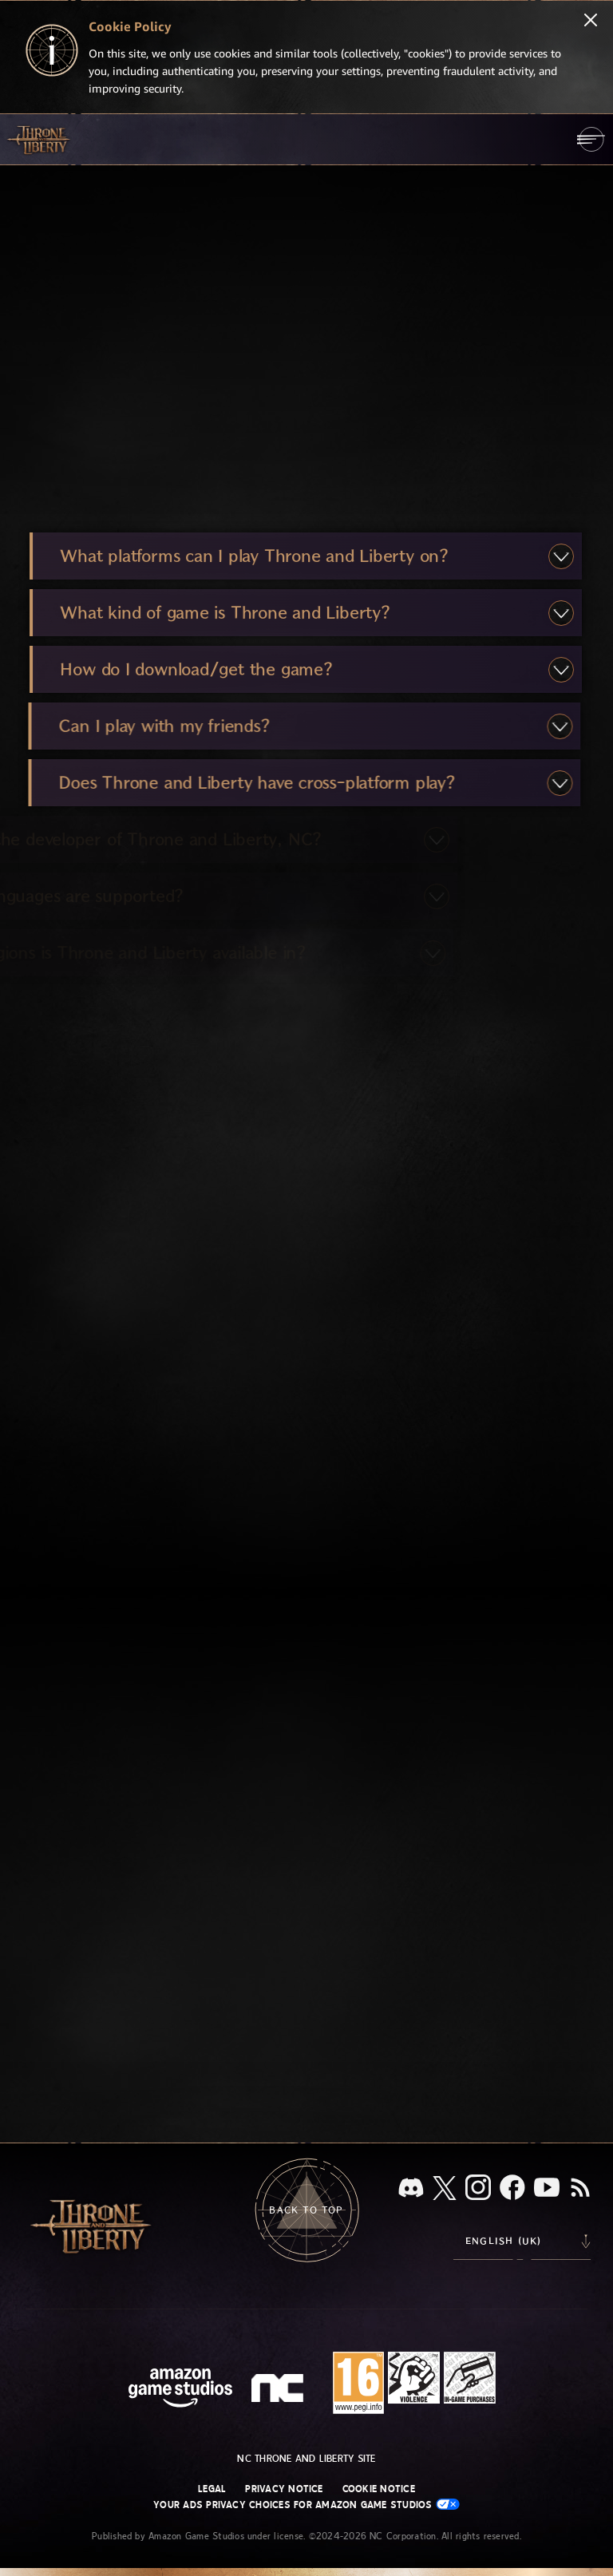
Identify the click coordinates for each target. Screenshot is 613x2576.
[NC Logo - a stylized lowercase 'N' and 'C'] (279, 2390)
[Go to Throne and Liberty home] (39, 139)
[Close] (590, 22)
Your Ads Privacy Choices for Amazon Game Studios (306, 2505)
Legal (212, 2489)
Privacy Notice (283, 2489)
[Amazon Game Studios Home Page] (180, 2389)
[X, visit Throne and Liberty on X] (445, 2189)
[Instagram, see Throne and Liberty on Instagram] (478, 2188)
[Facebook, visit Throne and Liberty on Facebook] (512, 2188)
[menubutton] (591, 139)
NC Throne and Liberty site (306, 2458)
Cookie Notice (378, 2489)
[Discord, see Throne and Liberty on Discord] (411, 2189)
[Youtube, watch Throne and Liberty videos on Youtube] (547, 2188)
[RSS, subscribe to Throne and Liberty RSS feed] (580, 2189)
